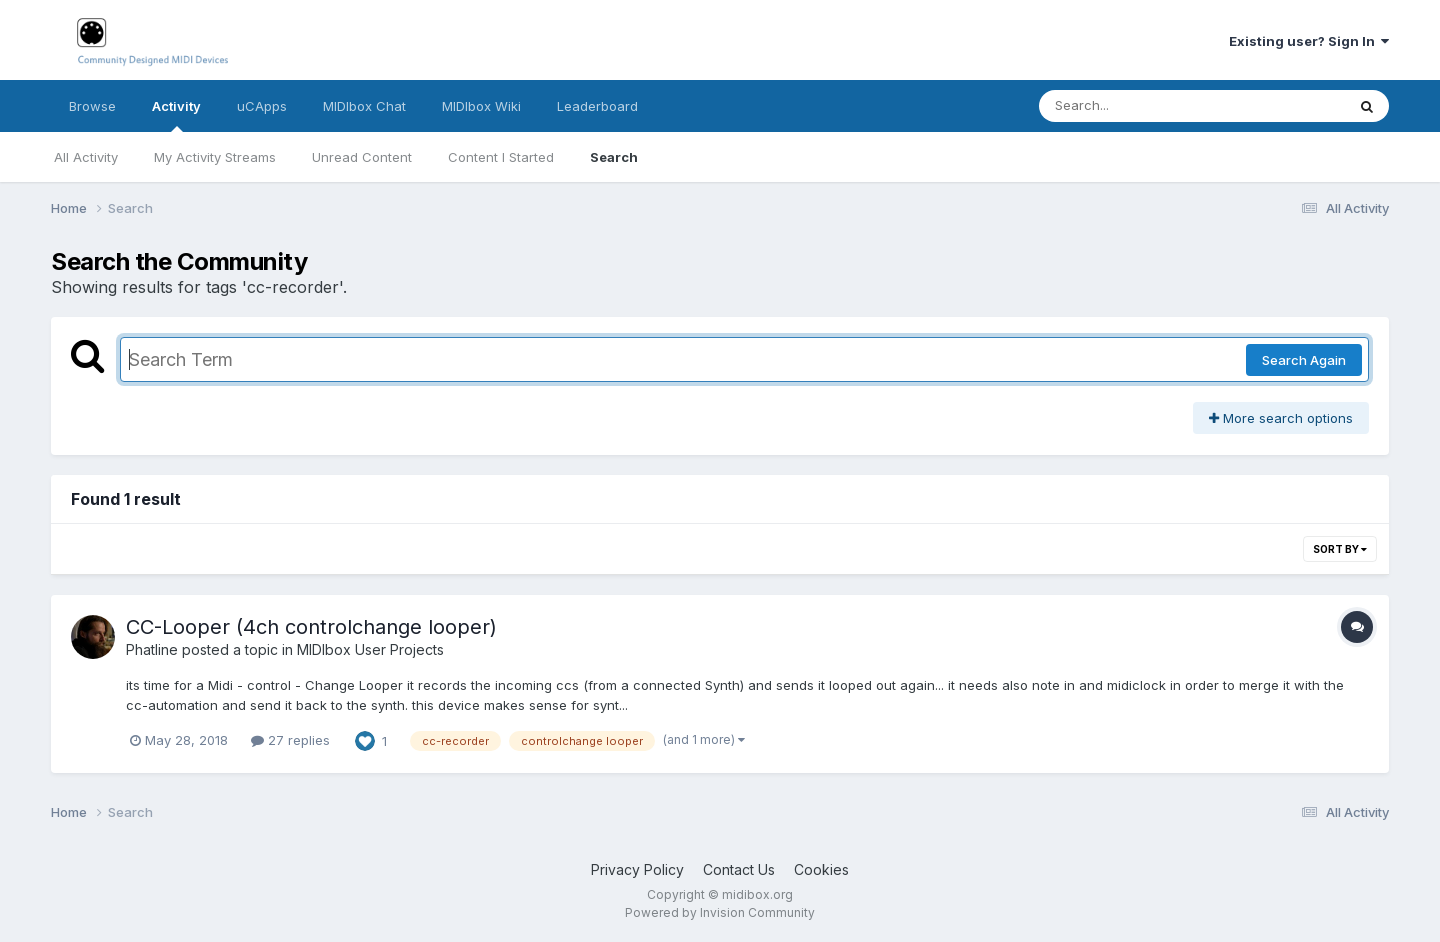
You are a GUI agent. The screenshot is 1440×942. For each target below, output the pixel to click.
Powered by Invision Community (720, 912)
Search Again (1304, 360)
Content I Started (501, 157)
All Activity (86, 157)
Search (614, 157)
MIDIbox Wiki (481, 106)
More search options (1281, 418)
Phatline (152, 649)
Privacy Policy (637, 869)
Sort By (1340, 549)
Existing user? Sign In (1309, 41)
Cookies (821, 869)
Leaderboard (597, 106)
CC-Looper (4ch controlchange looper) (311, 627)
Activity (176, 115)
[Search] (1137, 106)
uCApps (262, 106)
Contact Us (739, 869)
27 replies (290, 740)
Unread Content (362, 157)
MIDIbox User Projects (370, 649)
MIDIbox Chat (364, 106)
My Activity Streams (215, 157)
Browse (92, 106)
